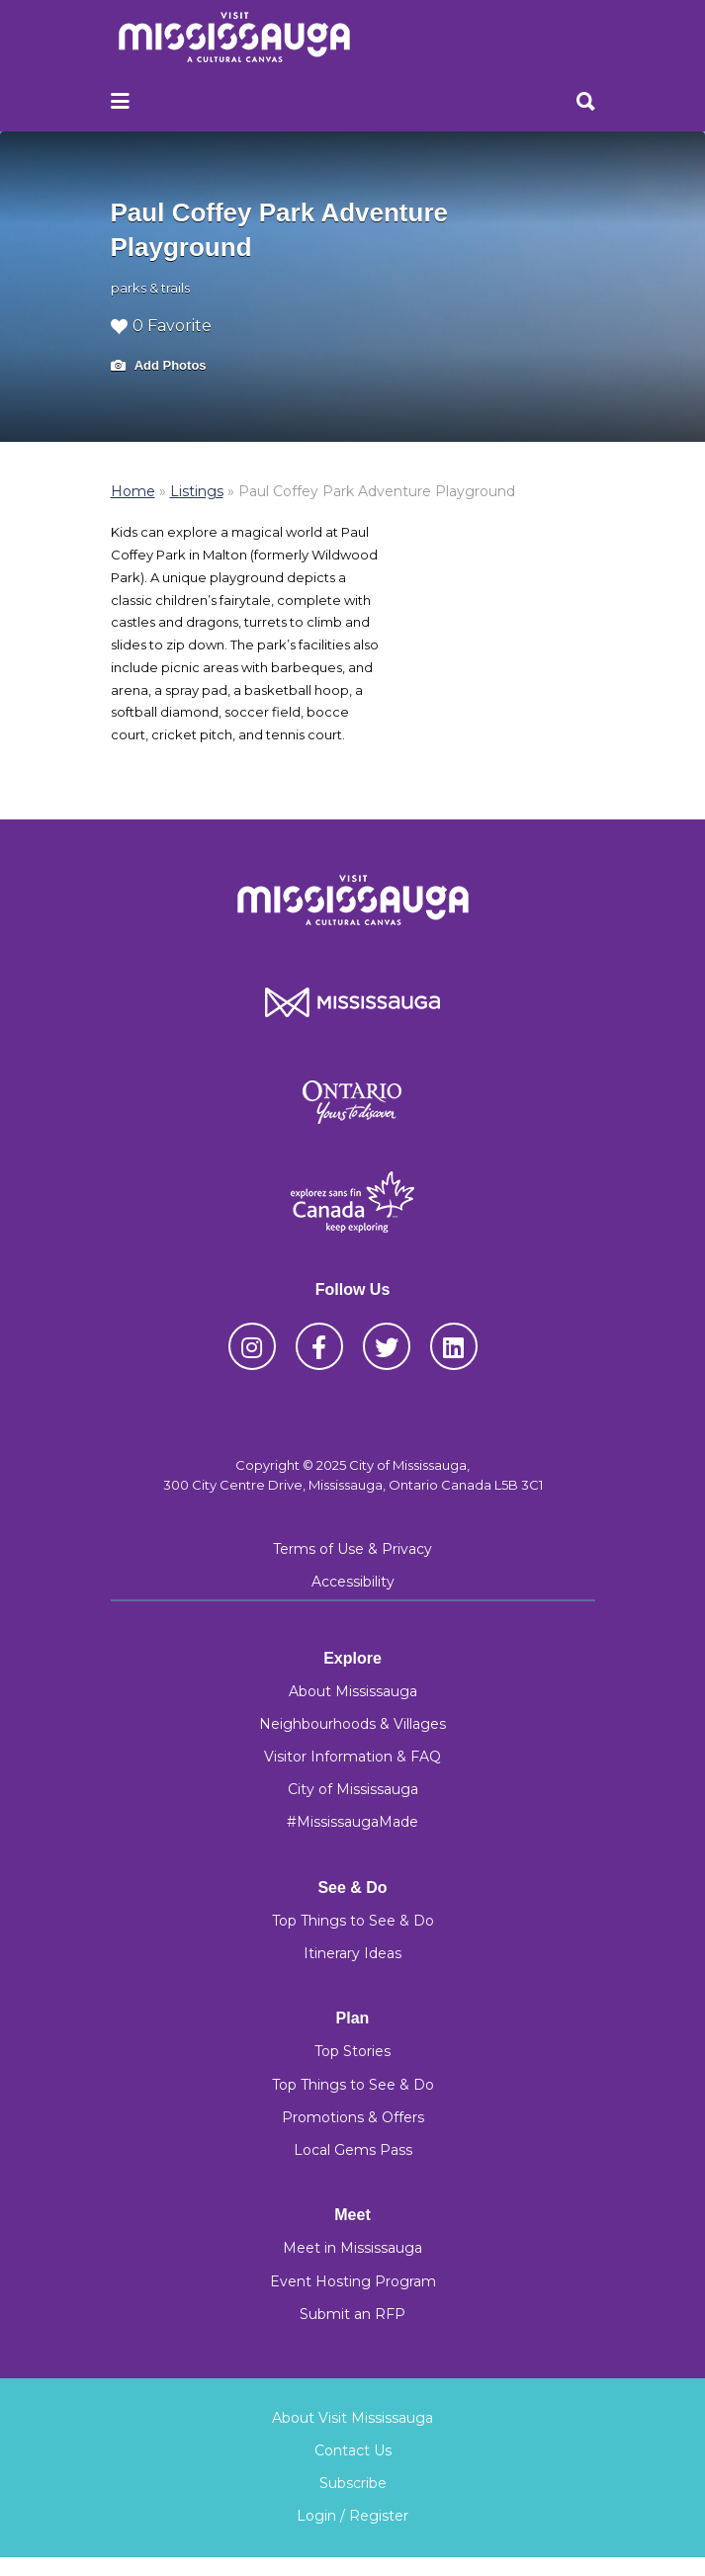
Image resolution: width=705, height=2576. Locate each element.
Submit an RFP (352, 2314)
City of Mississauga (353, 1789)
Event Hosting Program (353, 2281)
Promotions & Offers (353, 2117)
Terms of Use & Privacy (352, 1549)
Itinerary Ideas (352, 1953)
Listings (196, 491)
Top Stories (352, 2051)
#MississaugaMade (352, 1822)
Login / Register (352, 2516)
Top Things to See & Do (353, 1921)
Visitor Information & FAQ (352, 1756)
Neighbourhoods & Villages (352, 1724)
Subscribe (353, 2483)
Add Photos (159, 366)
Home (133, 491)
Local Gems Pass (353, 2150)
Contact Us (353, 2450)
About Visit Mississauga (352, 2418)
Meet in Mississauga (352, 2248)
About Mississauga (353, 1691)
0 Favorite (161, 325)
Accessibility (353, 1581)
